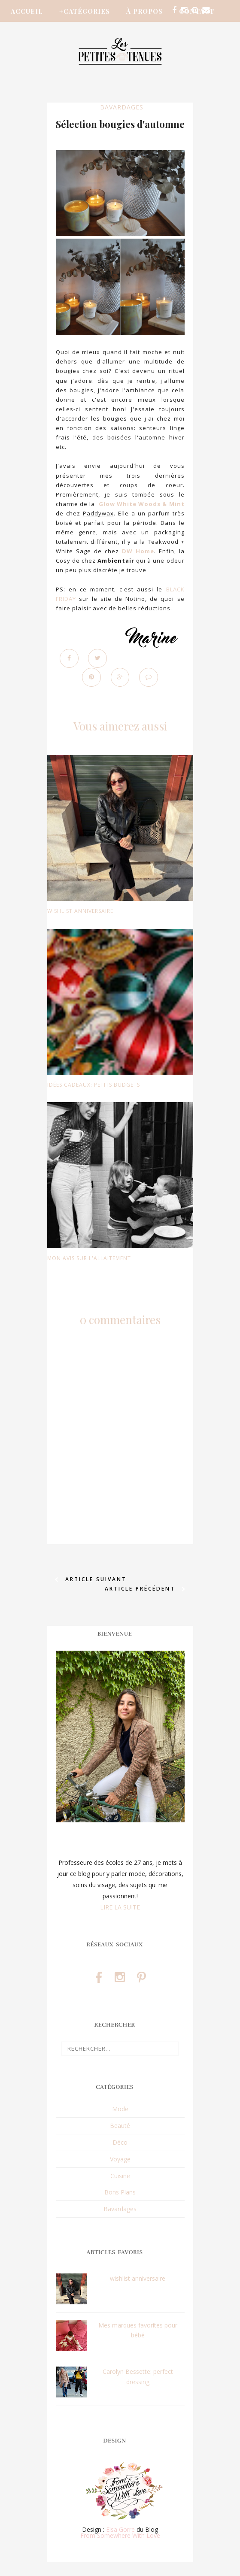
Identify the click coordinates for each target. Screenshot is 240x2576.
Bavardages (121, 107)
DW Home (138, 551)
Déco (120, 2142)
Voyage (120, 2159)
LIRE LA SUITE (120, 1907)
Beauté (120, 2125)
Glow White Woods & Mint (142, 504)
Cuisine (120, 2176)
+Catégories (84, 11)
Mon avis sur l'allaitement (89, 1258)
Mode (120, 2109)
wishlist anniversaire (80, 911)
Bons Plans (120, 2192)
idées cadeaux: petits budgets (93, 1084)
